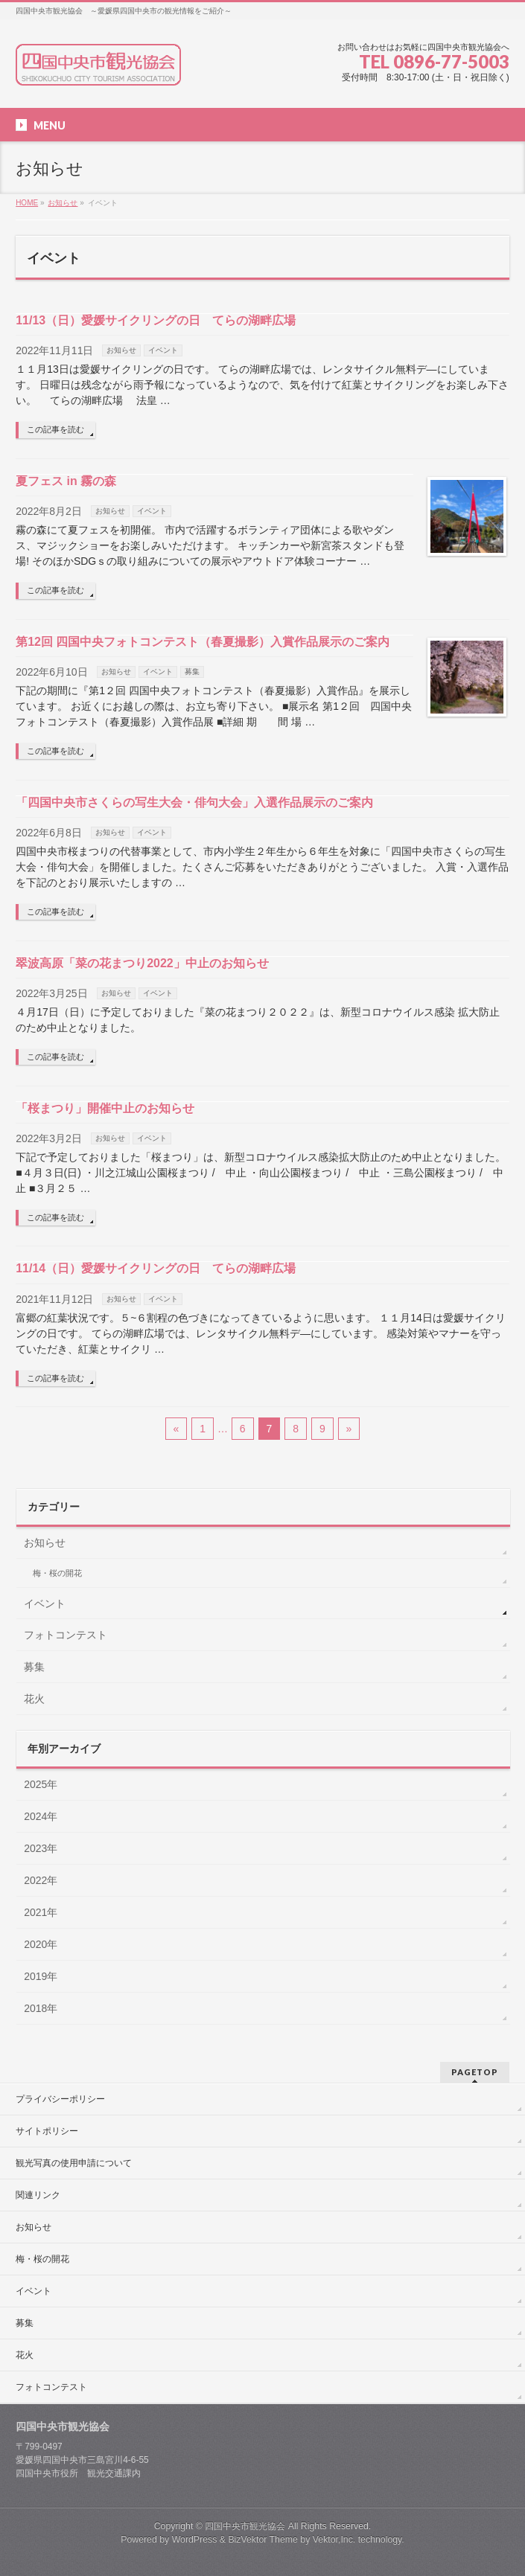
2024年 (40, 1816)
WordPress (194, 2539)
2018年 (40, 2008)
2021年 (40, 1912)
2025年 (40, 1784)
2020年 (40, 1944)
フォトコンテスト (65, 1635)
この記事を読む (55, 429)
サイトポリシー (47, 2131)
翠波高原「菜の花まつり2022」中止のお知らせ (142, 963)
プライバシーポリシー (60, 2099)
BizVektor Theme (263, 2539)
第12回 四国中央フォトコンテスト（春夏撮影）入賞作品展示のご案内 (202, 641)
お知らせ (121, 350)
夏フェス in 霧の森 (66, 481)
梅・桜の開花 (57, 1573)
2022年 (40, 1880)
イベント (163, 350)
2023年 (40, 1848)
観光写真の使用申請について (74, 2163)
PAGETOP (474, 2072)
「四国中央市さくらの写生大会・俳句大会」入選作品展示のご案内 (194, 802)
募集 (192, 671)
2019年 (40, 1976)
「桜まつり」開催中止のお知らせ (105, 1108)
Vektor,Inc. (334, 2539)
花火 (34, 1699)
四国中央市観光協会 (245, 2526)
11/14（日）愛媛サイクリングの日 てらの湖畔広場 (156, 1268)
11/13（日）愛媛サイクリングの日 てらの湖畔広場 (156, 320)
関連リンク (38, 2195)
